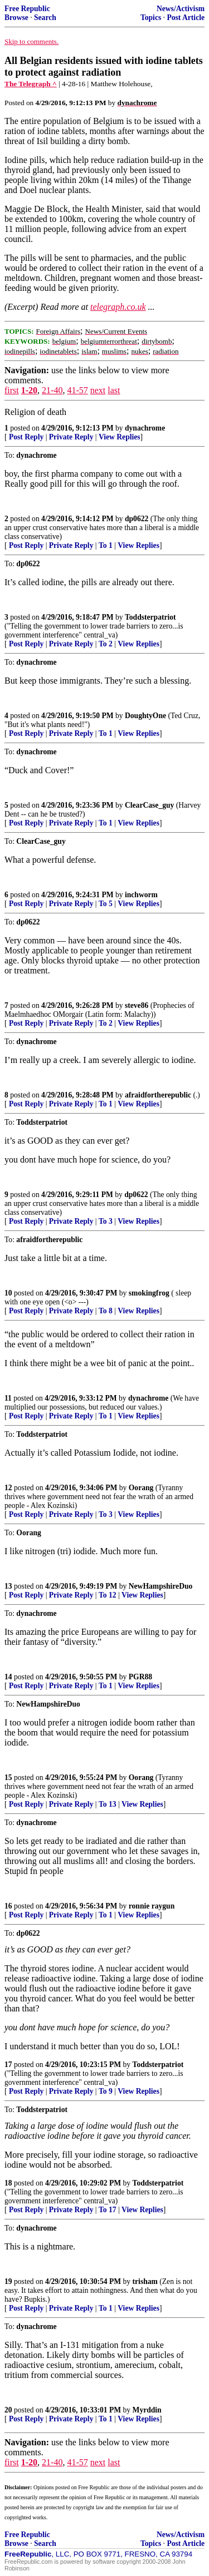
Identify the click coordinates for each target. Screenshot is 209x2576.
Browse (16, 17)
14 (8, 1677)
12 (8, 1488)
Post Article (186, 17)
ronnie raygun (151, 1906)
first (11, 390)
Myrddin (147, 2410)
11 (8, 1398)
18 (8, 2183)
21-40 (52, 390)
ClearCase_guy (149, 805)
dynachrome (145, 428)
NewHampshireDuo (161, 1586)
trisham (145, 2281)
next (98, 390)
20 (8, 2410)
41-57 (77, 390)
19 (8, 2281)
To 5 (106, 903)
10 (8, 1293)
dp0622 (136, 519)
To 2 (106, 644)
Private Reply (71, 437)
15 (8, 1777)
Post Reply (26, 437)
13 (8, 1586)
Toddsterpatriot (150, 617)
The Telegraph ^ (30, 84)
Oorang (141, 1488)
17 (8, 2064)
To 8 (106, 1311)
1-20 (29, 390)
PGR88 (140, 1677)
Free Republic (27, 8)
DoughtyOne (145, 715)
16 (8, 1906)
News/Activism (181, 8)
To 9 (106, 2091)
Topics (150, 17)
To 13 (107, 1804)
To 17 (107, 2210)
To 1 (106, 545)
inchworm (141, 895)
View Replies (119, 437)
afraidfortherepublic (158, 1095)
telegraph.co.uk (118, 307)
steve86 (136, 1005)
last (114, 390)
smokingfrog (149, 1293)
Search (45, 17)
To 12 (107, 1595)
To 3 (106, 1221)
